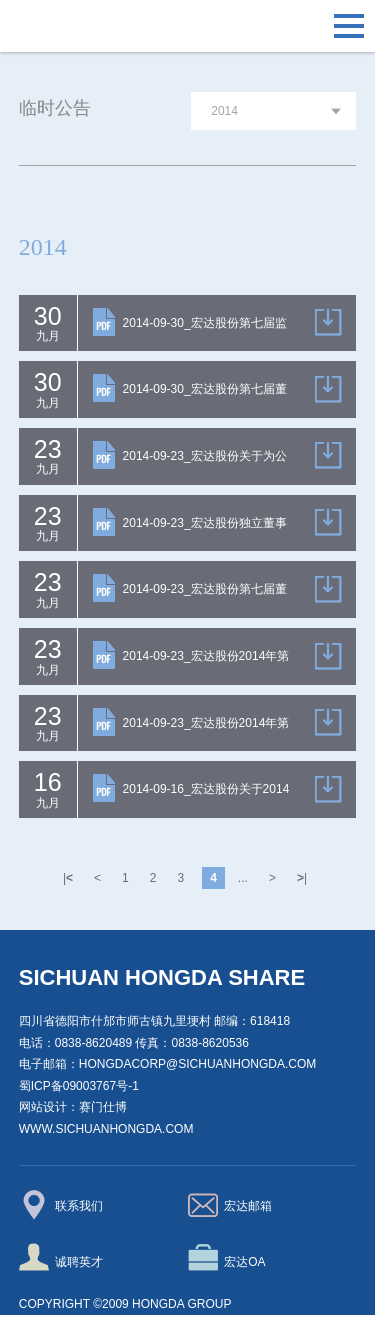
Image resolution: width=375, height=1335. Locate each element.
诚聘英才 (61, 1257)
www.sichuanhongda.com (106, 1129)
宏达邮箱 (230, 1205)
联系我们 (61, 1205)
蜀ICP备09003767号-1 (79, 1086)
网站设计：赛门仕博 (73, 1107)
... (243, 878)
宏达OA (227, 1257)
